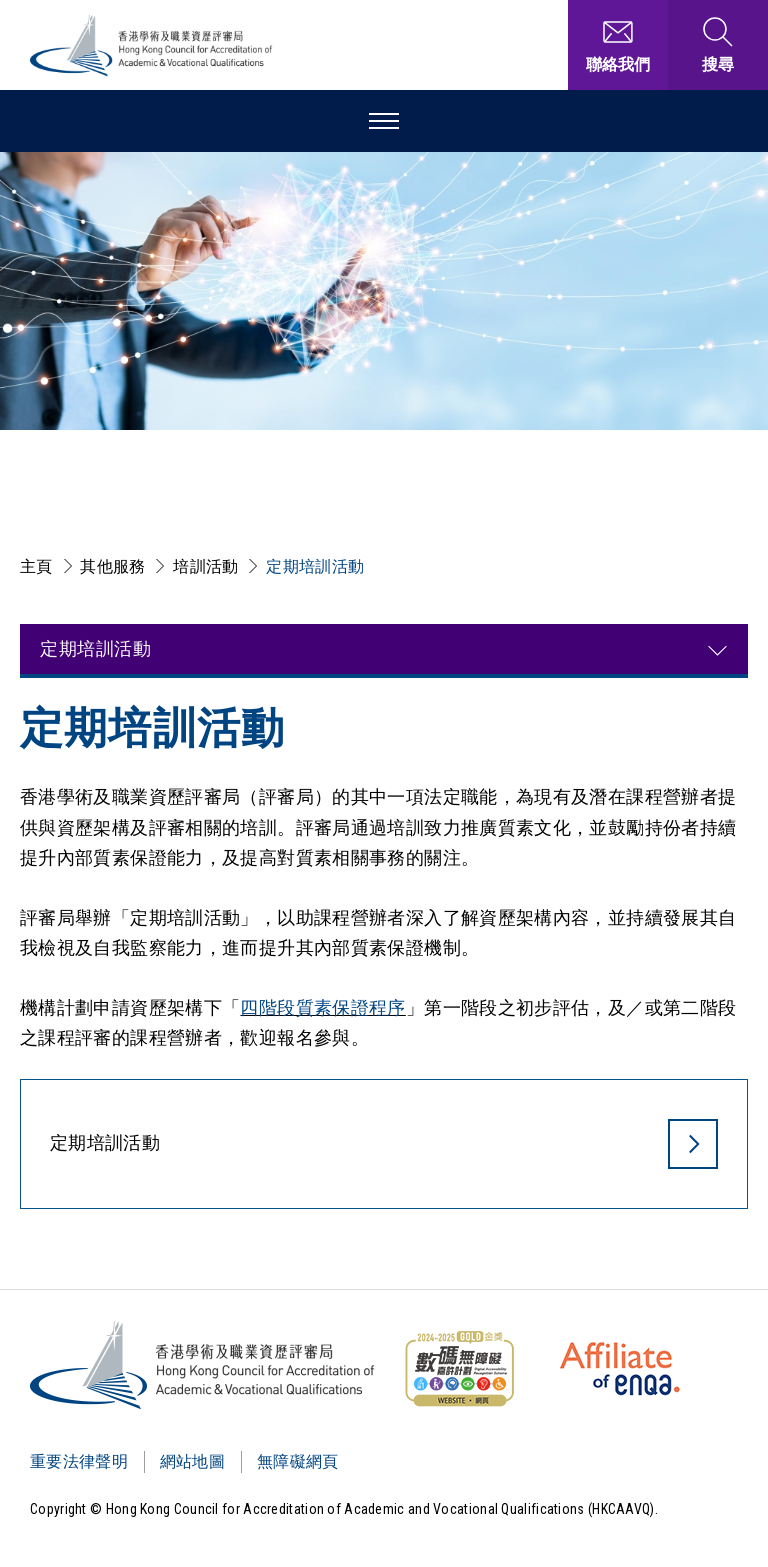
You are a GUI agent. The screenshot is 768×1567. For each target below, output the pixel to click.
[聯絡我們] (618, 45)
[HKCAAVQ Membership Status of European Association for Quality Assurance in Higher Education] (620, 1369)
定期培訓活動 (315, 566)
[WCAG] (459, 1369)
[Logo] (203, 1365)
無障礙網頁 (298, 1461)
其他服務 (112, 566)
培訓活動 (205, 566)
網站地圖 (192, 1461)
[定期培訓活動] (384, 1149)
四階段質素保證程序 (322, 1007)
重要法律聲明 (79, 1461)
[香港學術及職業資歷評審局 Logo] (152, 45)
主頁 (36, 566)
